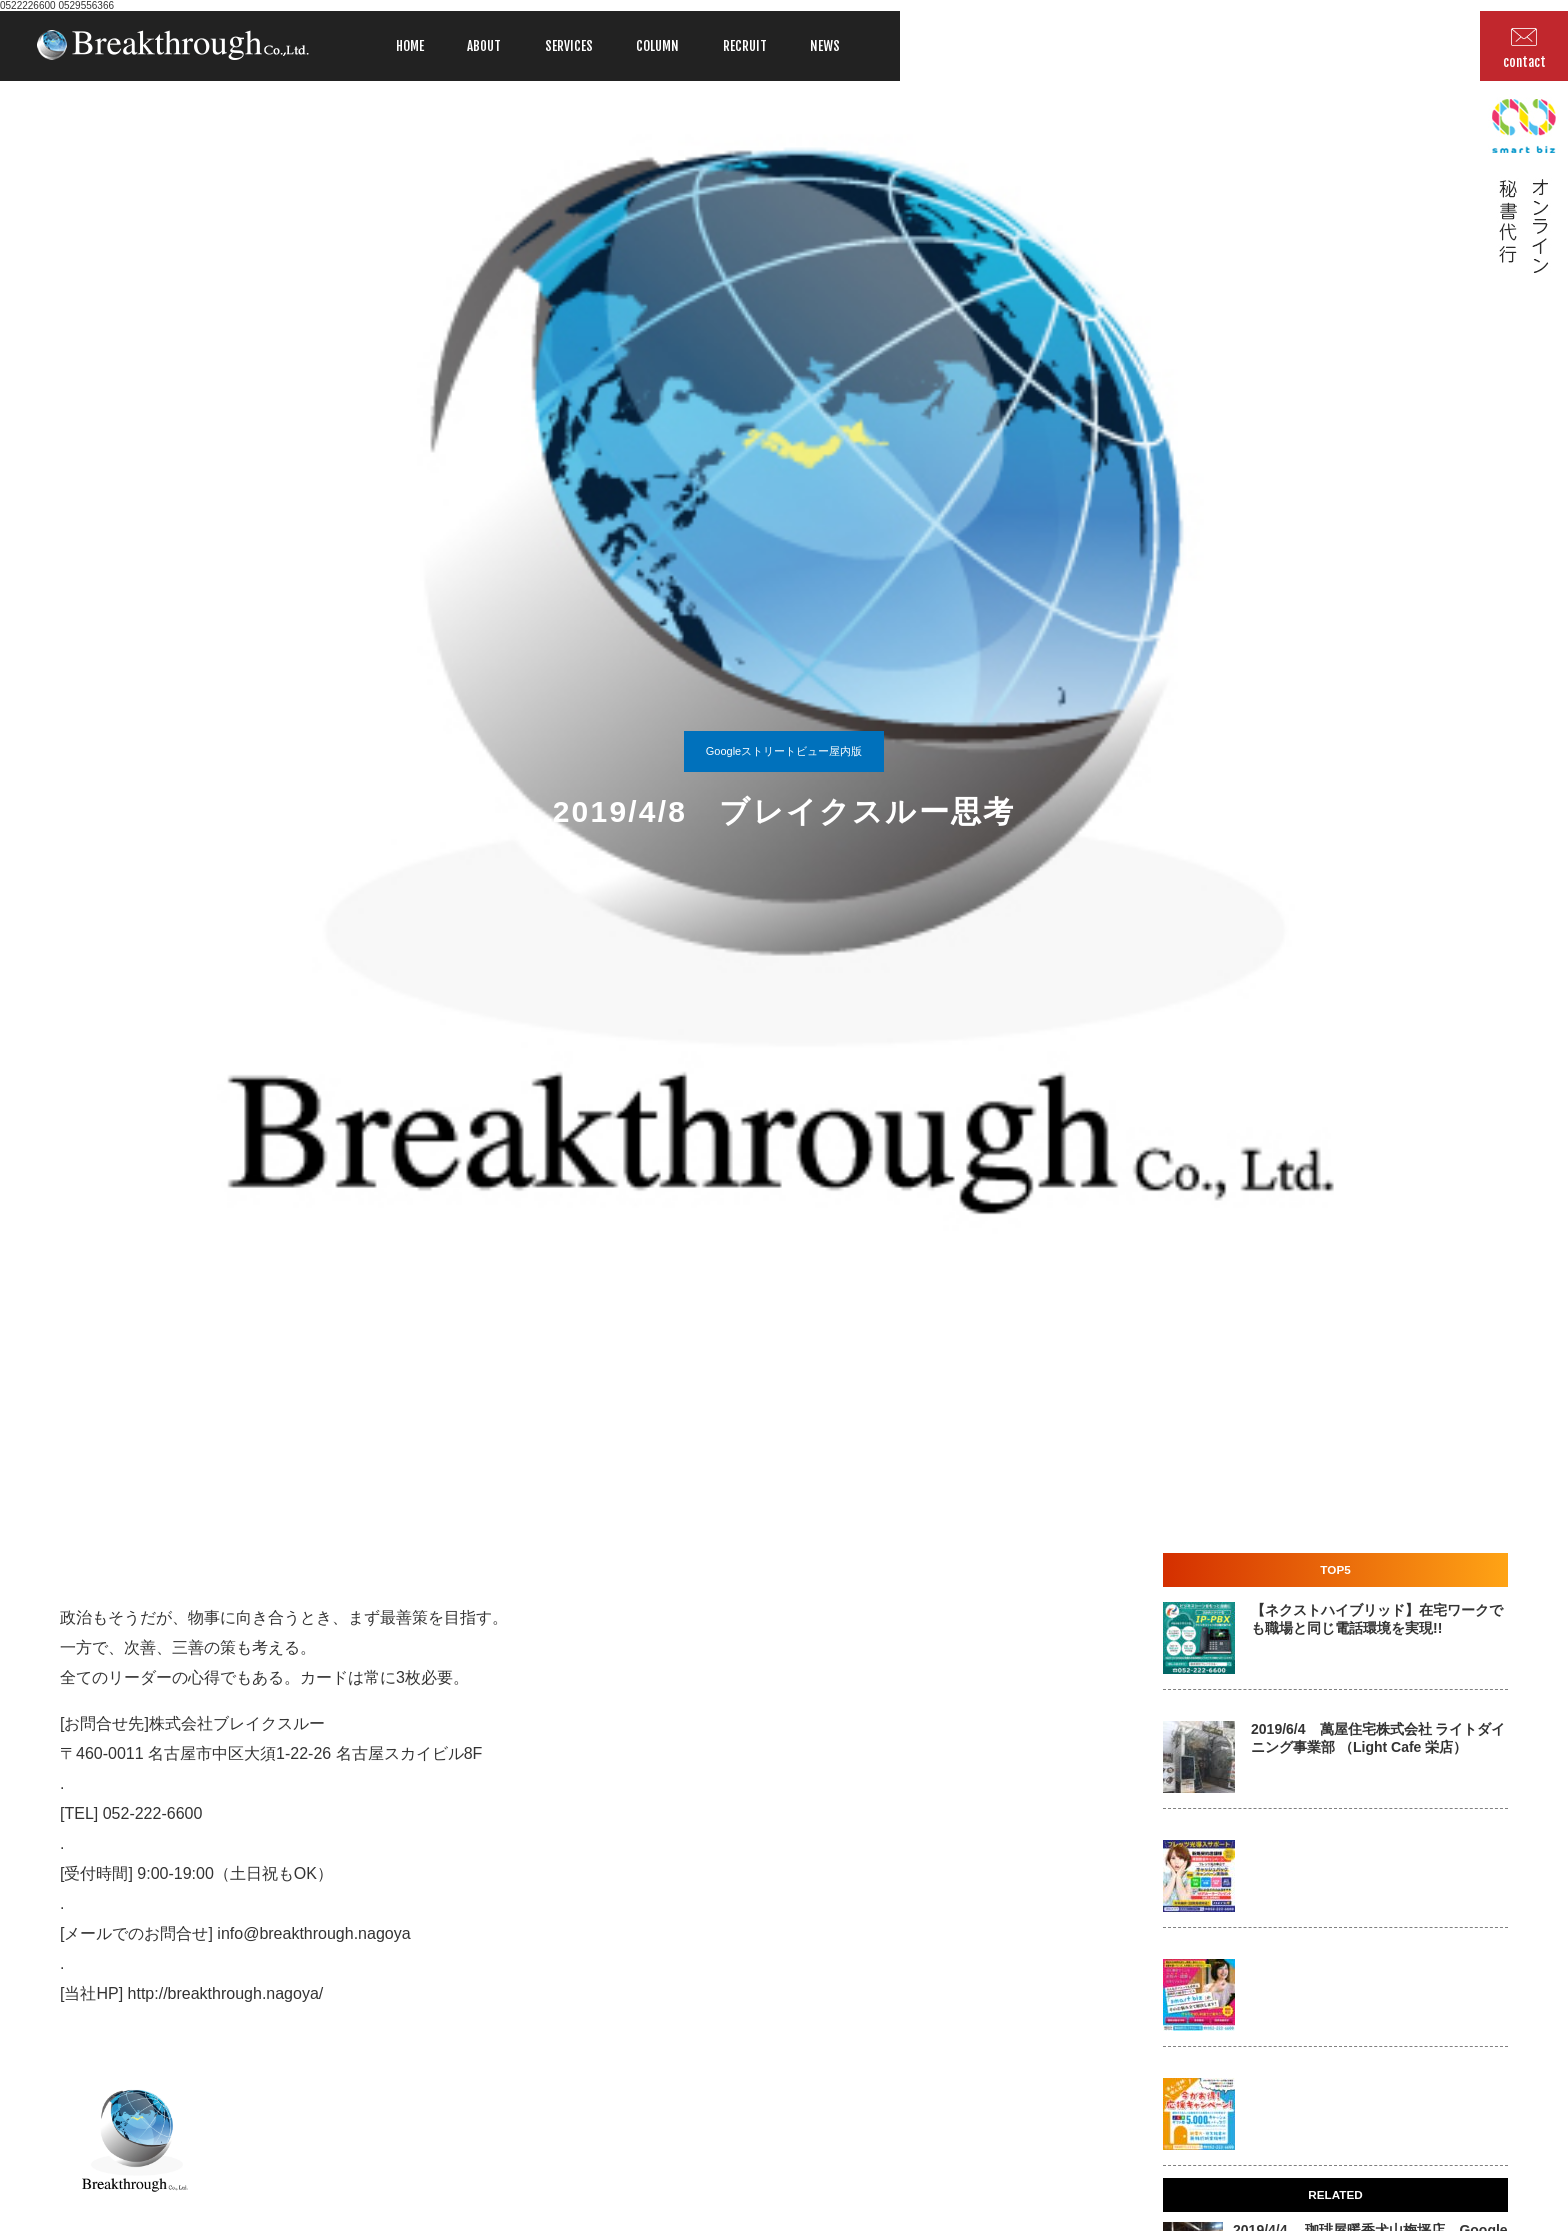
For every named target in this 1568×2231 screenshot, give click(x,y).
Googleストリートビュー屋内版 (784, 751)
